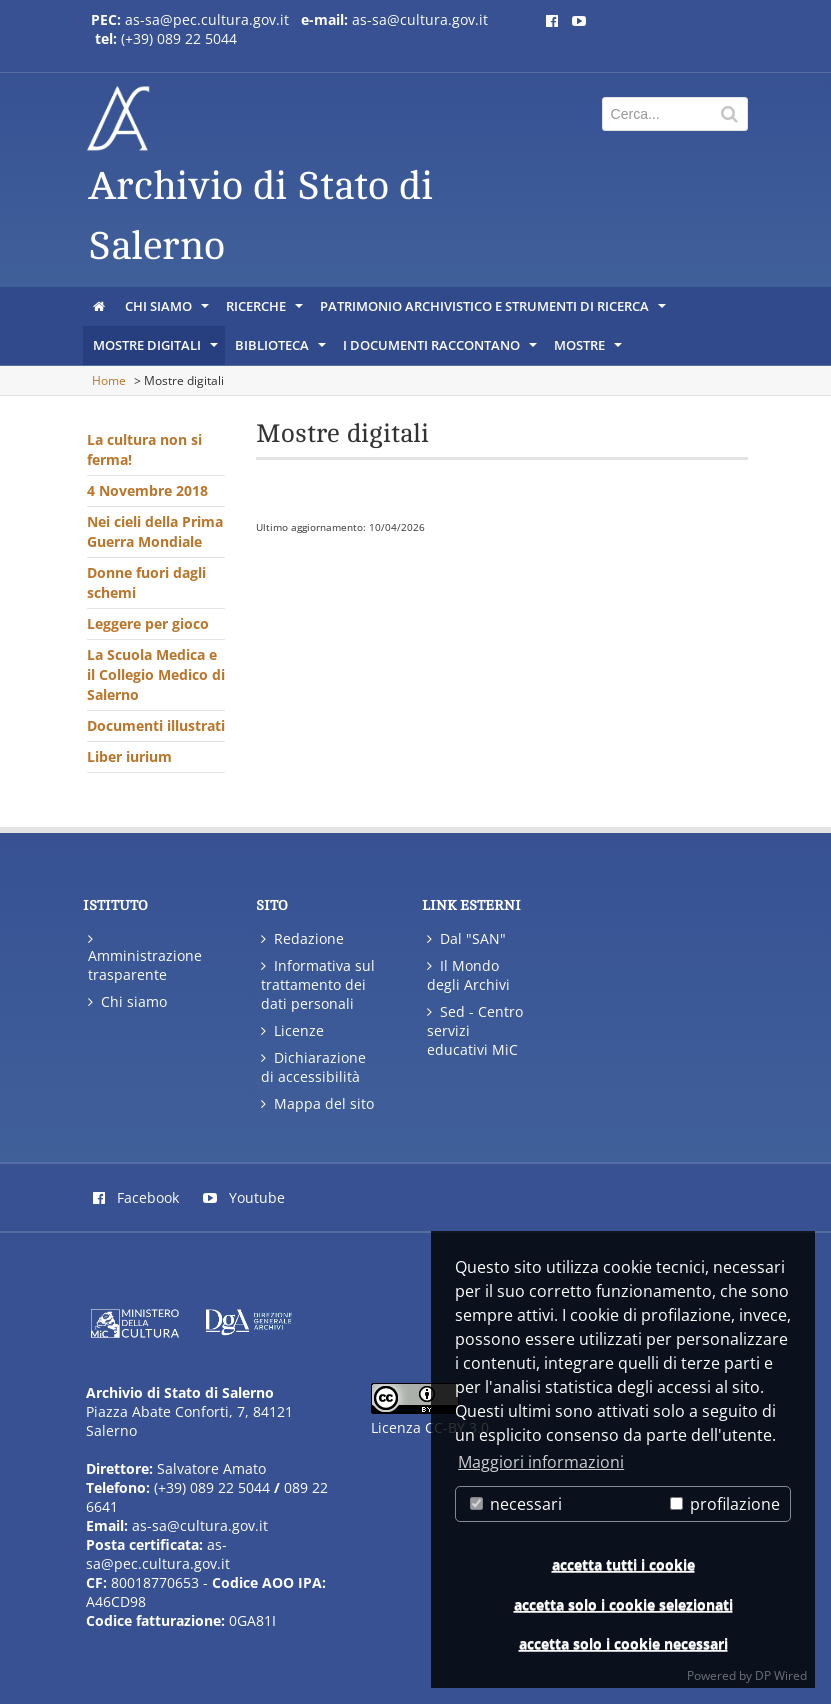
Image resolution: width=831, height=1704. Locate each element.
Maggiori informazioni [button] (541, 1462)
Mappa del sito (317, 1103)
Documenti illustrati (156, 725)
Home (109, 380)
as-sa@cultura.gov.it (420, 19)
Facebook (136, 1197)
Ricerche (266, 311)
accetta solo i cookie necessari (623, 1643)
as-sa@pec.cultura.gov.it (207, 19)
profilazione (725, 1504)
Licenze (292, 1030)
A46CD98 (116, 1601)
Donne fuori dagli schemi (146, 582)
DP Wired (781, 1675)
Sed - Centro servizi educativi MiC (475, 1030)
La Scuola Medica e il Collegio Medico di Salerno (156, 674)
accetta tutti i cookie (623, 1564)
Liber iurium (129, 756)
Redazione (302, 938)
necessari (516, 1504)
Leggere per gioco (148, 623)
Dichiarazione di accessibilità (313, 1067)
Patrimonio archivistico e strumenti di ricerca (494, 311)
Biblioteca (282, 350)
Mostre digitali (157, 350)
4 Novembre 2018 (147, 490)
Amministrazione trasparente (145, 956)
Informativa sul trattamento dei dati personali (318, 984)
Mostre (589, 350)
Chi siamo (168, 311)
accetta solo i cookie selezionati (623, 1604)
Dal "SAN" (466, 938)
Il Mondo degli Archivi (468, 975)
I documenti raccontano (441, 350)
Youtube (244, 1197)
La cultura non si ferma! (144, 449)
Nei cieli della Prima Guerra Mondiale (155, 531)
